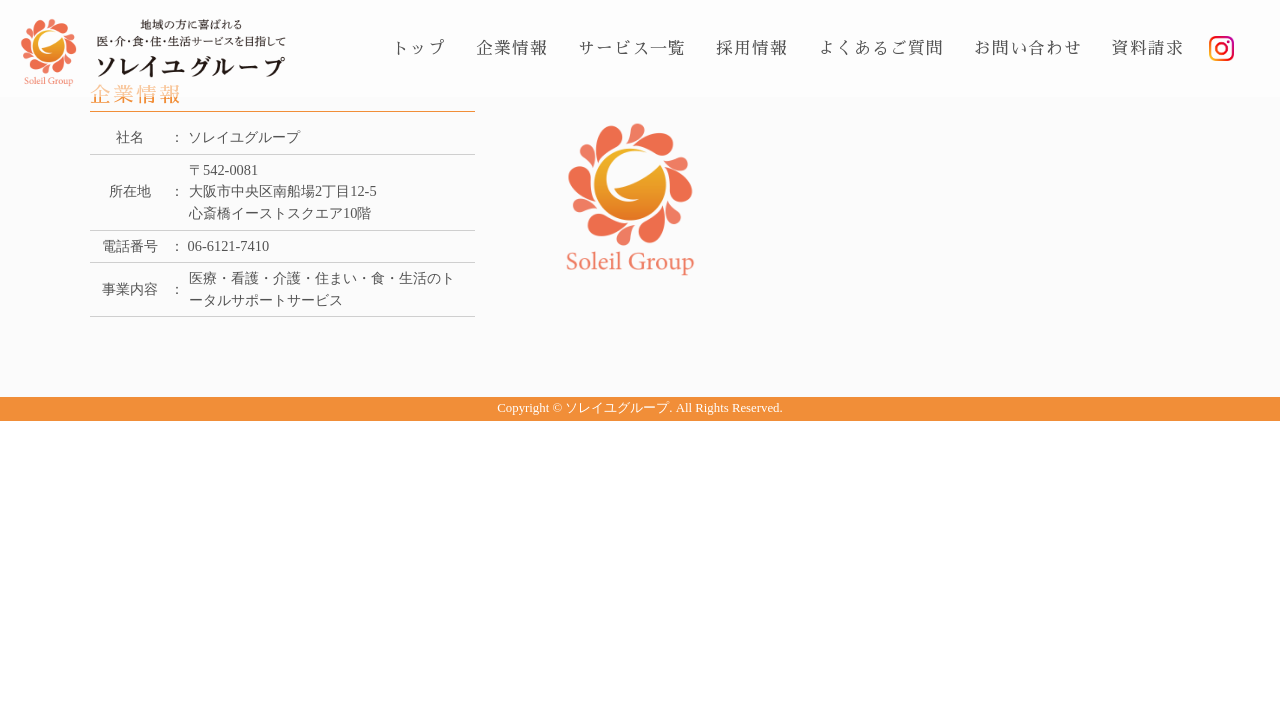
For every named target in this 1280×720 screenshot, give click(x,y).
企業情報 (512, 48)
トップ (419, 48)
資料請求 (1148, 48)
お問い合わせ (1028, 48)
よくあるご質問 (881, 48)
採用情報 (752, 48)
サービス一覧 (632, 48)
